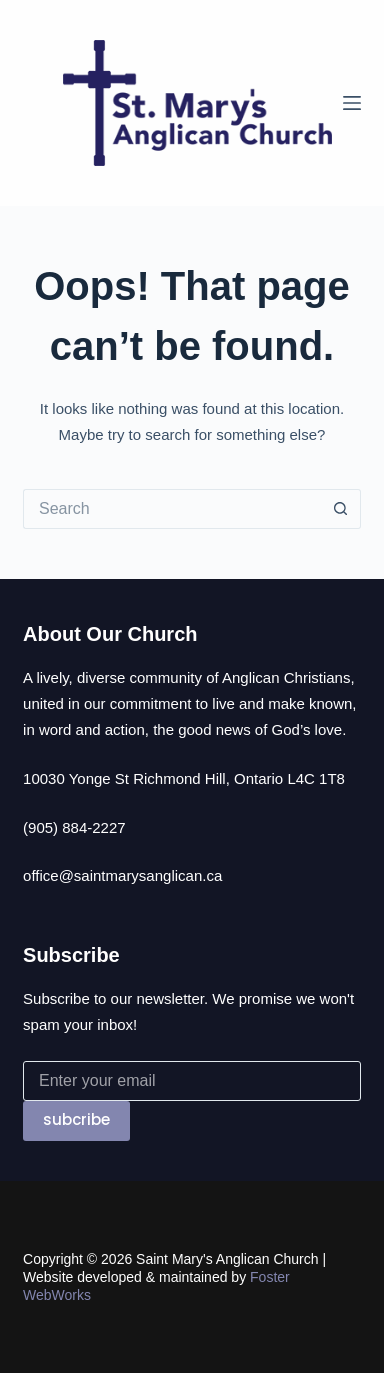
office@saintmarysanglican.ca (122, 875)
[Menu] (352, 103)
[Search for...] (172, 509)
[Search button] (341, 509)
